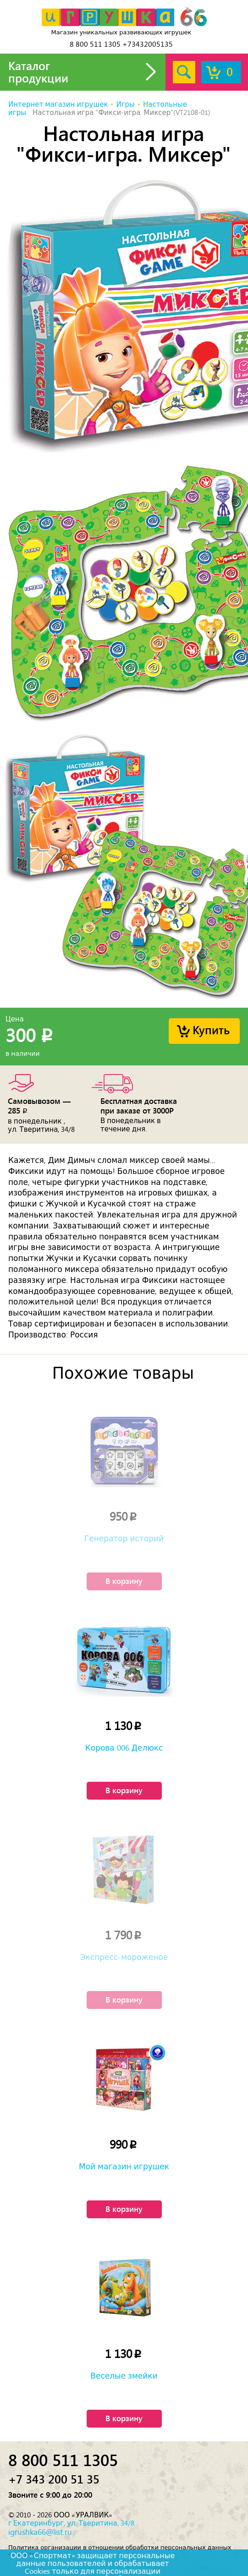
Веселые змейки (123, 2375)
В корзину (124, 1581)
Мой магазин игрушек (124, 2166)
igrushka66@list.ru (40, 2532)
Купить (211, 1029)
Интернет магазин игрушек (58, 104)
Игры (125, 104)
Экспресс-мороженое (124, 1957)
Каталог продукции (38, 72)
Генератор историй (124, 1538)
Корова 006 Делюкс (124, 1747)
